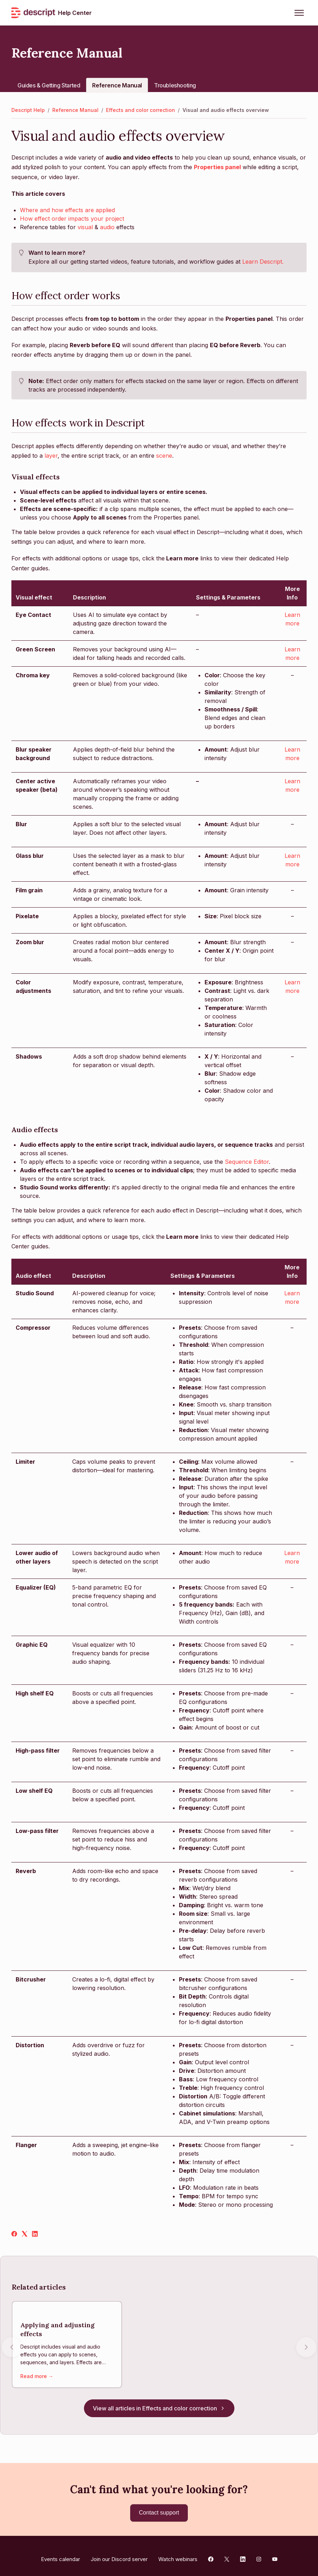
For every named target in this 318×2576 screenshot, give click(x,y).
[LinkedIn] (35, 2234)
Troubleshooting (175, 85)
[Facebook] (14, 2234)
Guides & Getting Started (48, 85)
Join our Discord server (119, 2552)
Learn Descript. (262, 261)
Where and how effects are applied (67, 210)
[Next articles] (306, 2344)
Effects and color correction (140, 110)
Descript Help (28, 110)
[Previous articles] (12, 2344)
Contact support (159, 2505)
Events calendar (60, 2552)
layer (51, 455)
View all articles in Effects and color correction (159, 2401)
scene (164, 455)
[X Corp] (24, 2234)
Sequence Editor (247, 1161)
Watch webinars (177, 2552)
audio (107, 227)
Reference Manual (117, 85)
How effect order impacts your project (72, 218)
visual (85, 227)
